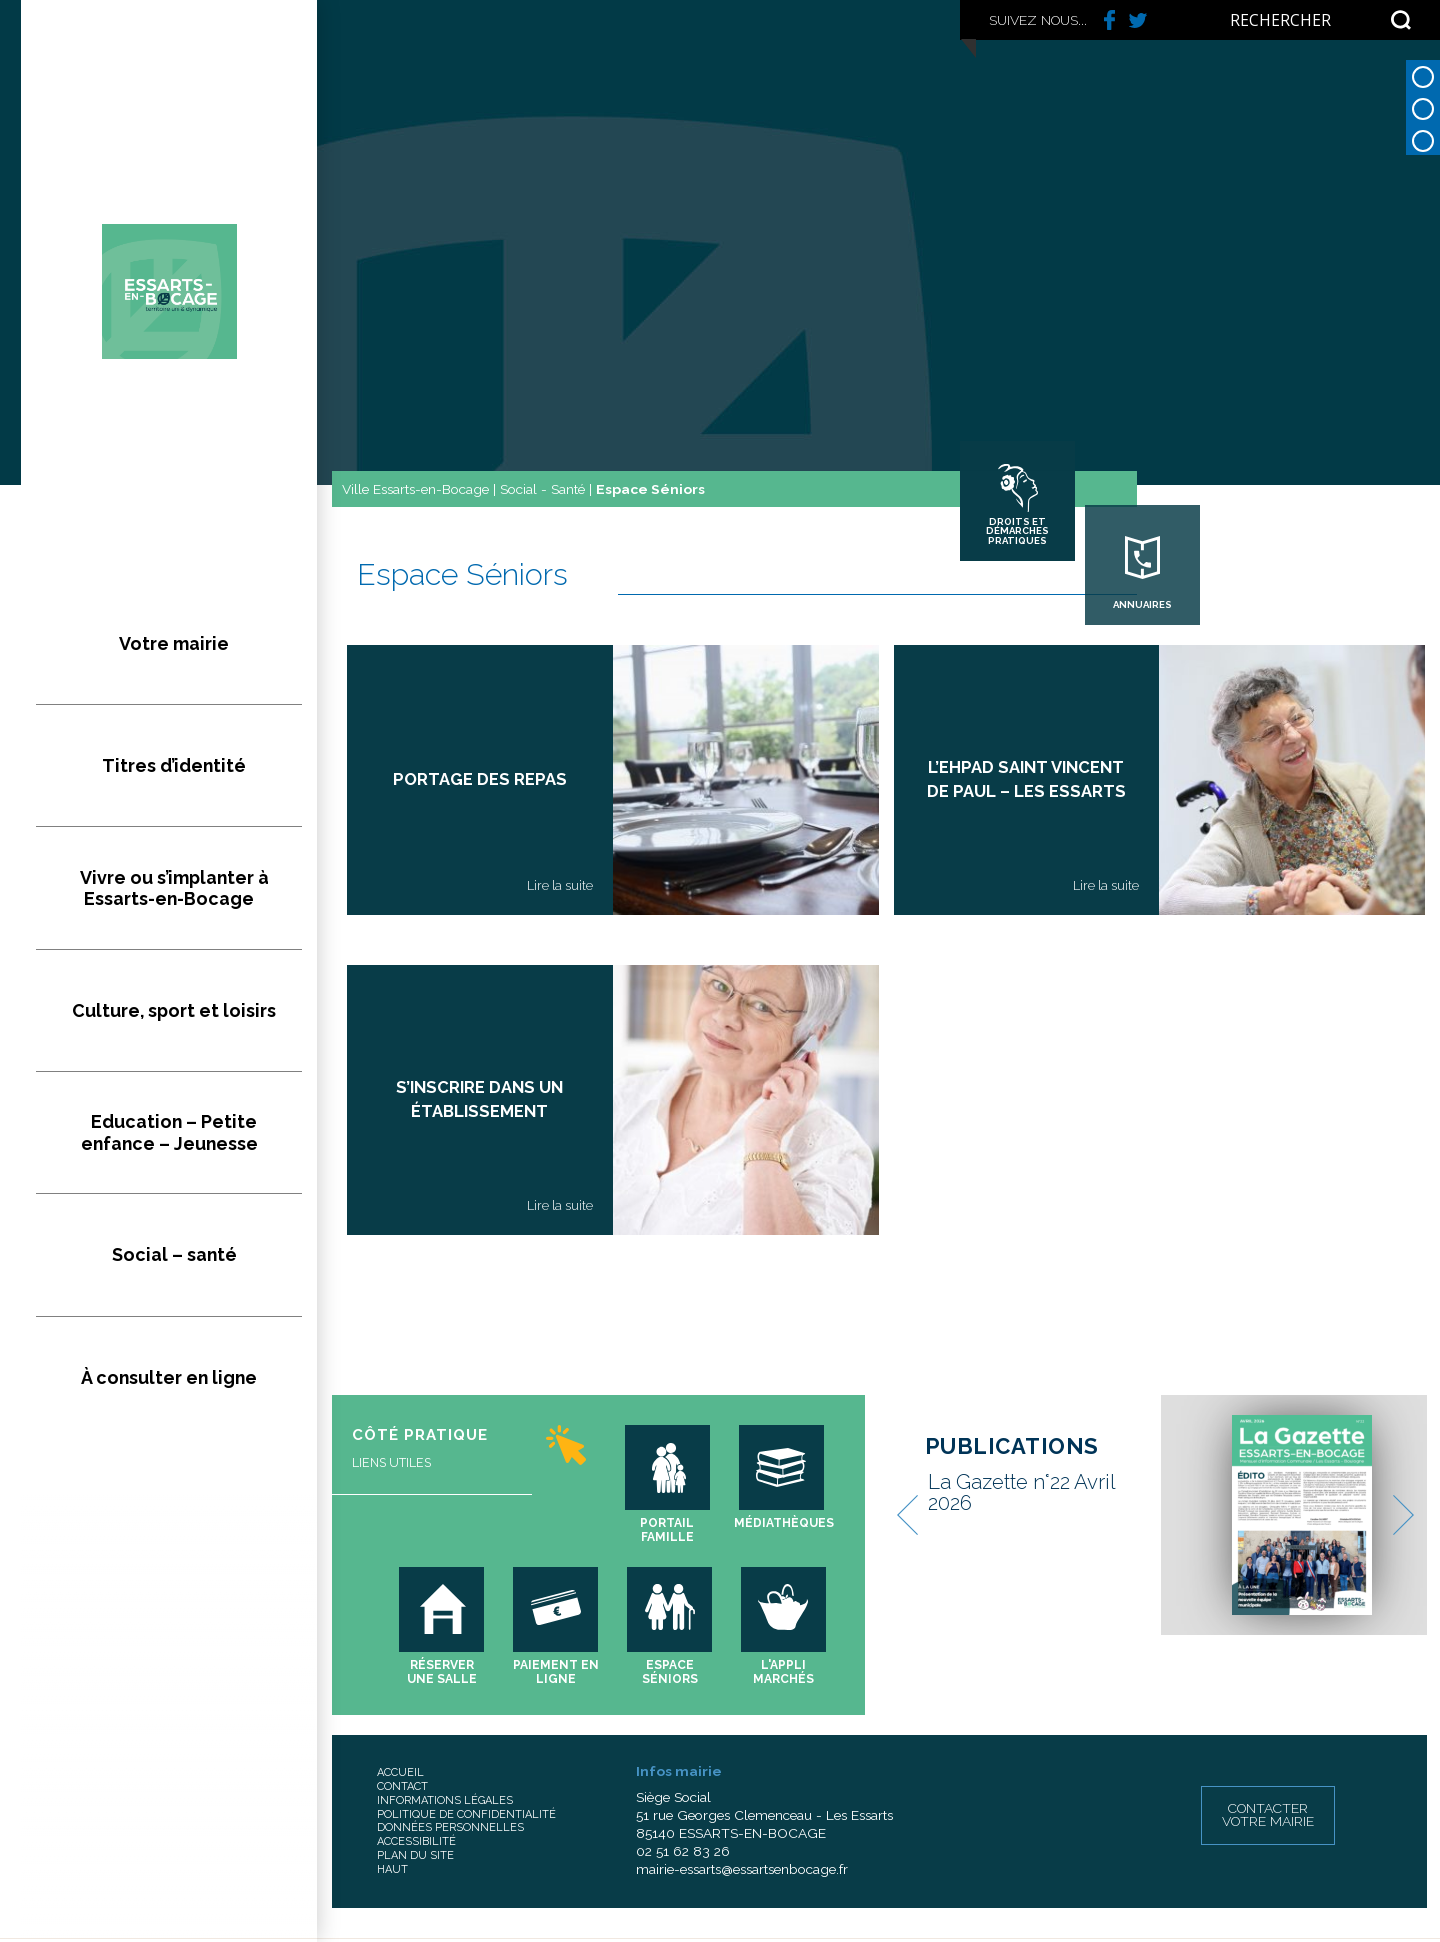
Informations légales (445, 1800)
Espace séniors (670, 1672)
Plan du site (415, 1855)
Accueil (400, 1772)
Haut (392, 1869)
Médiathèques (784, 1523)
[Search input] (1306, 20)
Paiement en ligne (556, 1672)
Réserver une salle (442, 1672)
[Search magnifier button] (1401, 20)
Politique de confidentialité (466, 1814)
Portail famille (667, 1530)
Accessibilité (416, 1841)
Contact (402, 1786)
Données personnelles (450, 1827)
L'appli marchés (783, 1672)
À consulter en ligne (169, 1082)
